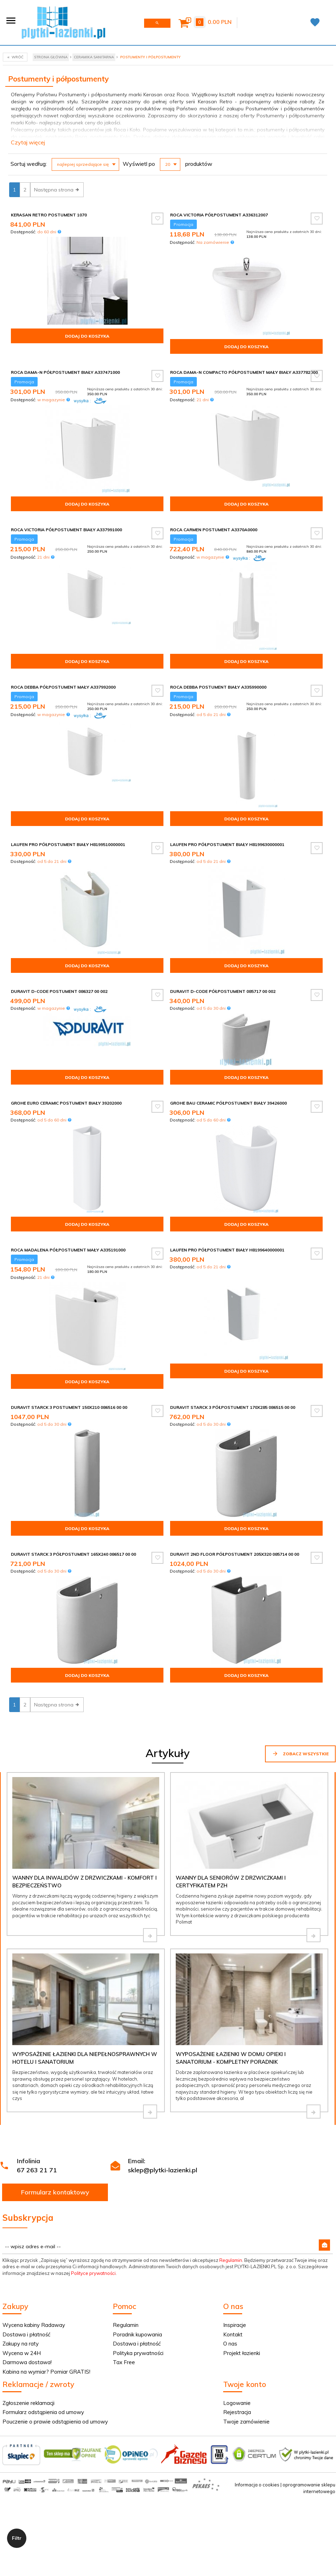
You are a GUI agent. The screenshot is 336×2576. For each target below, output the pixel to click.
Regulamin (230, 2260)
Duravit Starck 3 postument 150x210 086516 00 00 (69, 1407)
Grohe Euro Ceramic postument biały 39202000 (66, 1103)
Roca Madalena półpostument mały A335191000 (68, 1250)
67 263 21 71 (37, 2170)
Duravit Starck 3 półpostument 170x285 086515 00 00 (232, 1407)
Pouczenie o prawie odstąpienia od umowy (55, 2421)
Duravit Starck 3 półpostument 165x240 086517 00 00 (73, 1554)
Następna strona (57, 190)
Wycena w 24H (21, 2353)
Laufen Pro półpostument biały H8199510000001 (68, 844)
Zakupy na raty (20, 2343)
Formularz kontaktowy (55, 2192)
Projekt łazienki (241, 2353)
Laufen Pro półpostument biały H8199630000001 (227, 844)
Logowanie (237, 2403)
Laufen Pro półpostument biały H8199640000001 (227, 1250)
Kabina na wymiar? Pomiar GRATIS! (46, 2371)
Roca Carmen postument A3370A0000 (213, 529)
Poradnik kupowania (137, 2334)
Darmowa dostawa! (27, 2362)
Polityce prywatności (93, 2273)
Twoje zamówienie (246, 2421)
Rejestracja (237, 2412)
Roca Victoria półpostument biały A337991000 (66, 529)
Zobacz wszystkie (300, 1753)
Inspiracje (234, 2325)
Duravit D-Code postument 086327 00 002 (59, 991)
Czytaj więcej (28, 142)
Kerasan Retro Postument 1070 (49, 214)
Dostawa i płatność (26, 2334)
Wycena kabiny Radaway (33, 2325)
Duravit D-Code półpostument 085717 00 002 (223, 991)
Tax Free (124, 2362)
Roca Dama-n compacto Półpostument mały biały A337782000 (244, 372)
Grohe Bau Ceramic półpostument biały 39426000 (228, 1103)
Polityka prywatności (138, 2353)
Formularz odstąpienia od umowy (43, 2412)
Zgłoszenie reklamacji (28, 2403)
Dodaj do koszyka (87, 336)
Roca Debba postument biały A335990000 (218, 687)
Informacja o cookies (257, 2484)
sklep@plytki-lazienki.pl (162, 2170)
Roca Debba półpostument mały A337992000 (63, 687)
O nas (230, 2343)
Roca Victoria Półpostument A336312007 (219, 214)
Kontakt (233, 2334)
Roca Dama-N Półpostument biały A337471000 (65, 372)
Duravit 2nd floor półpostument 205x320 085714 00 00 (234, 1554)
